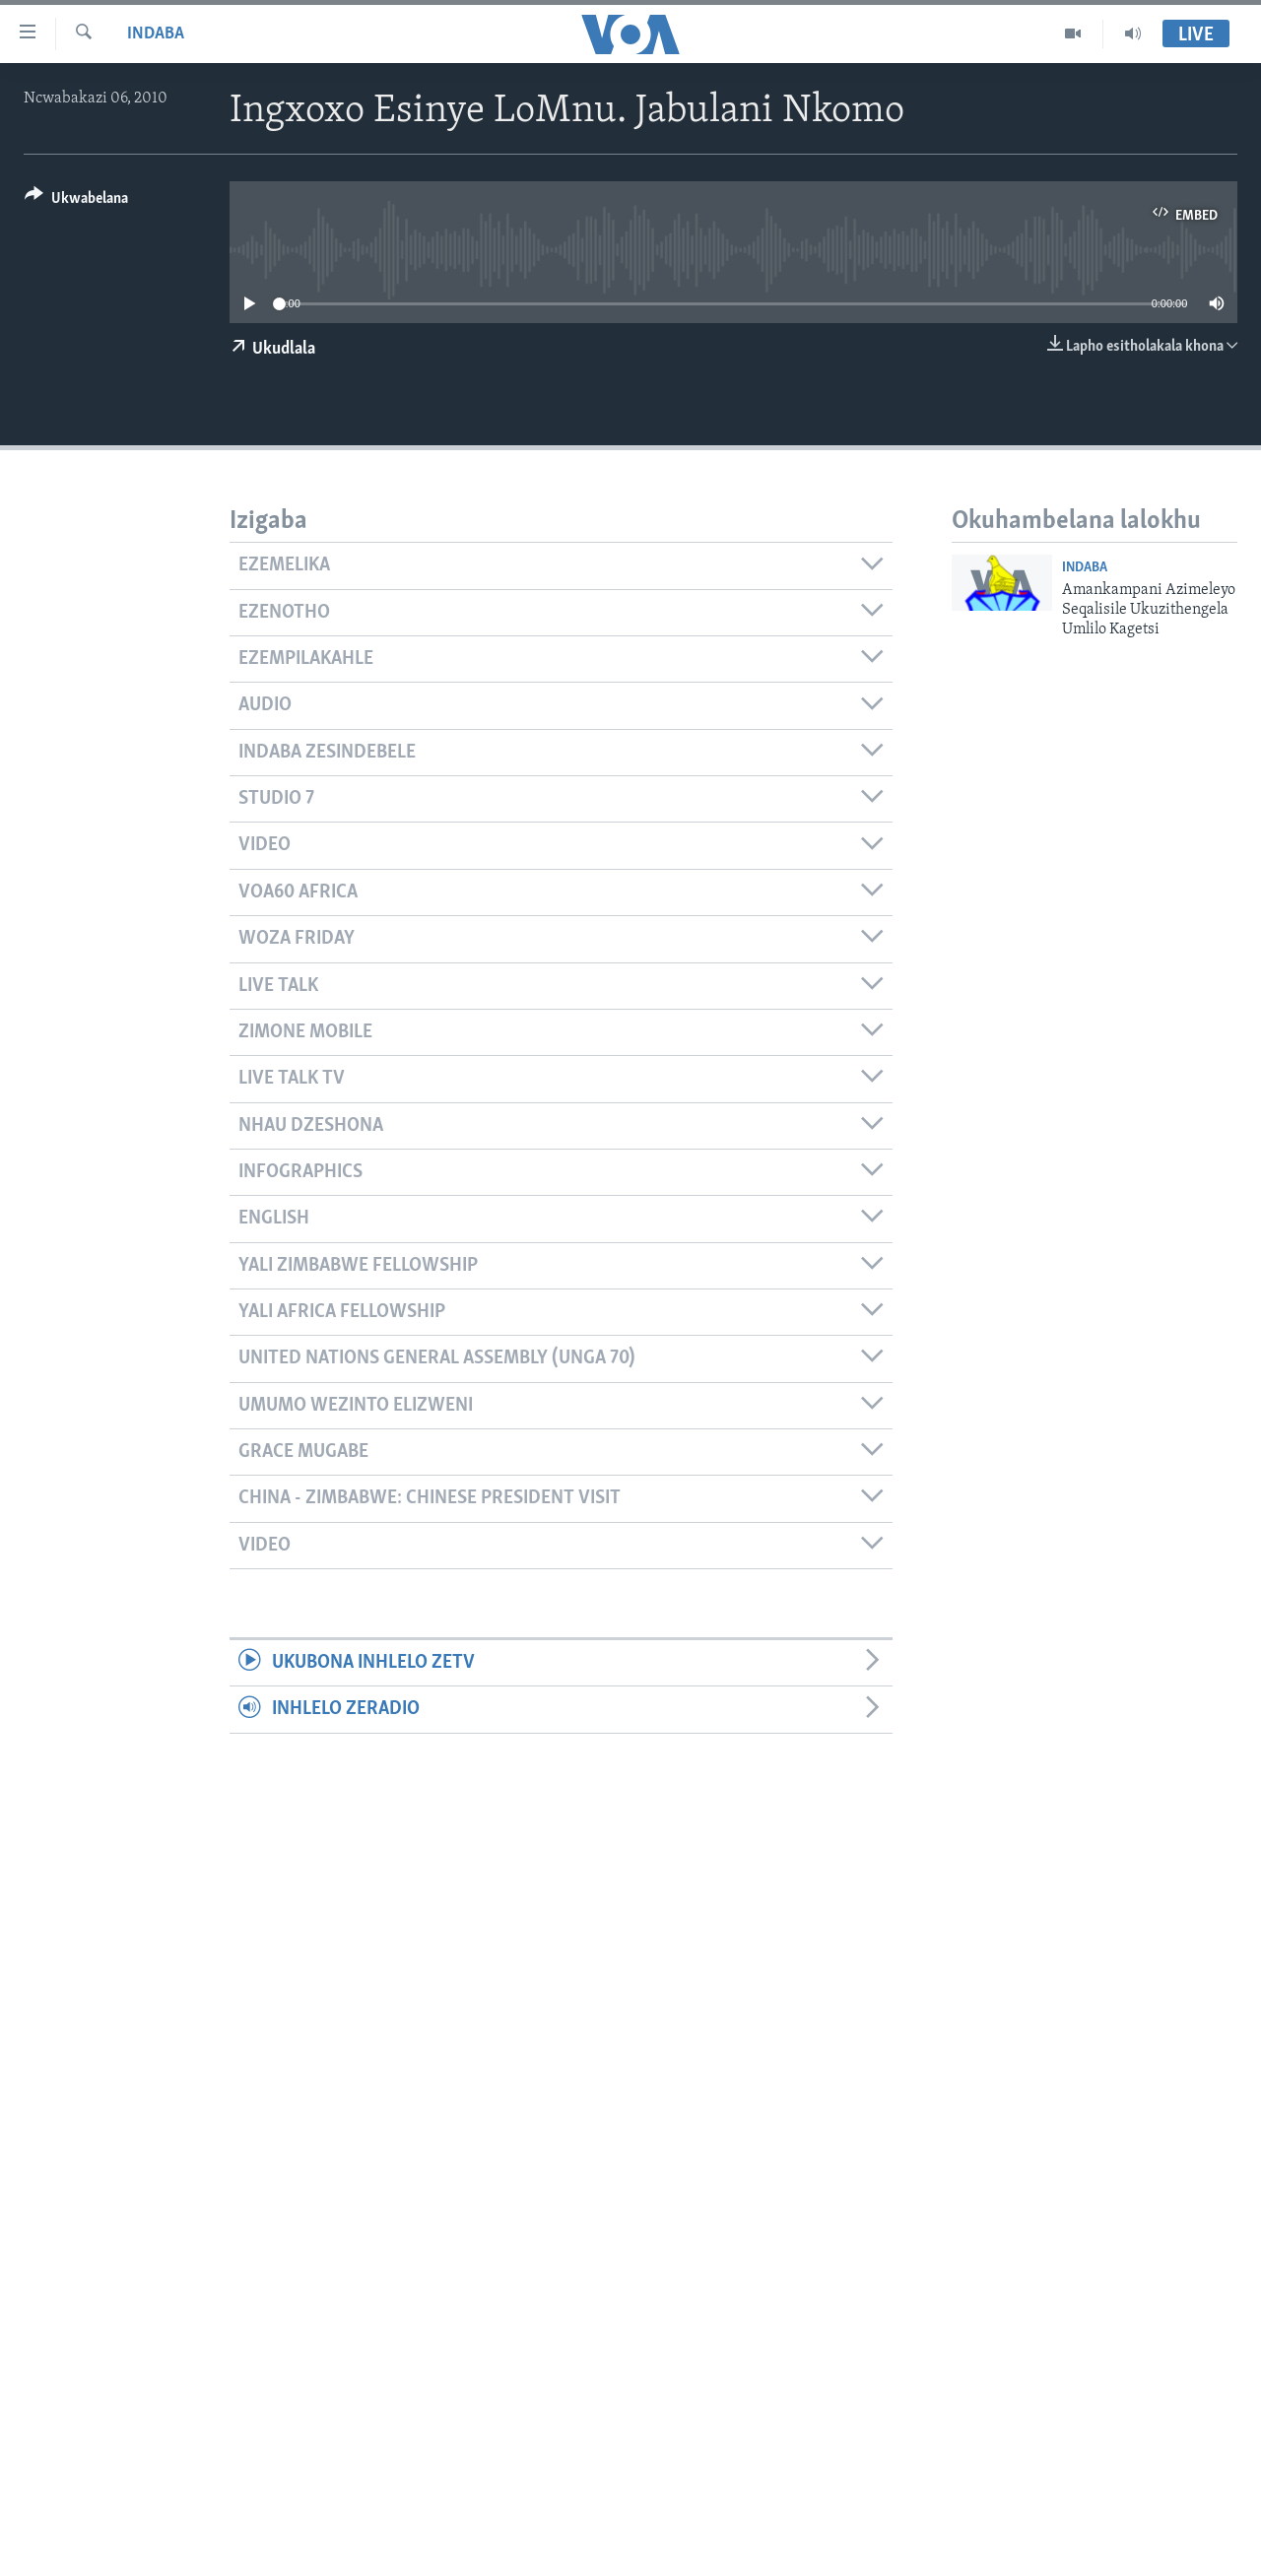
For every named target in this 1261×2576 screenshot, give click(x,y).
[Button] (76, 201)
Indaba (155, 34)
